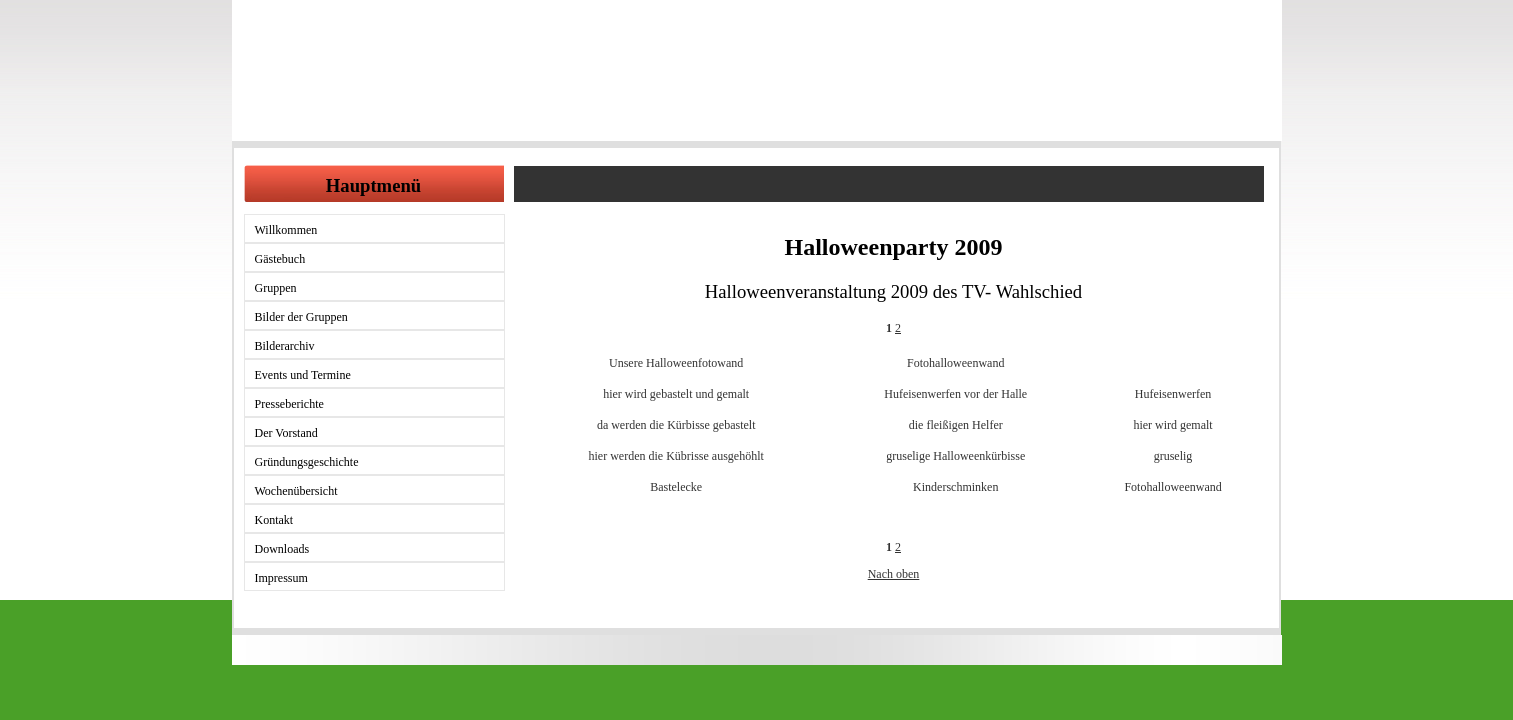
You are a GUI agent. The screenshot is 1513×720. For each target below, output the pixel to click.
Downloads (282, 549)
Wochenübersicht (296, 491)
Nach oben (894, 574)
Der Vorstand (286, 433)
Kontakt (274, 520)
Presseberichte (289, 404)
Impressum (281, 578)
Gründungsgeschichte (307, 462)
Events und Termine (303, 375)
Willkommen (286, 230)
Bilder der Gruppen (301, 317)
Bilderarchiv (285, 346)
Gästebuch (280, 259)
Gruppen (276, 288)
